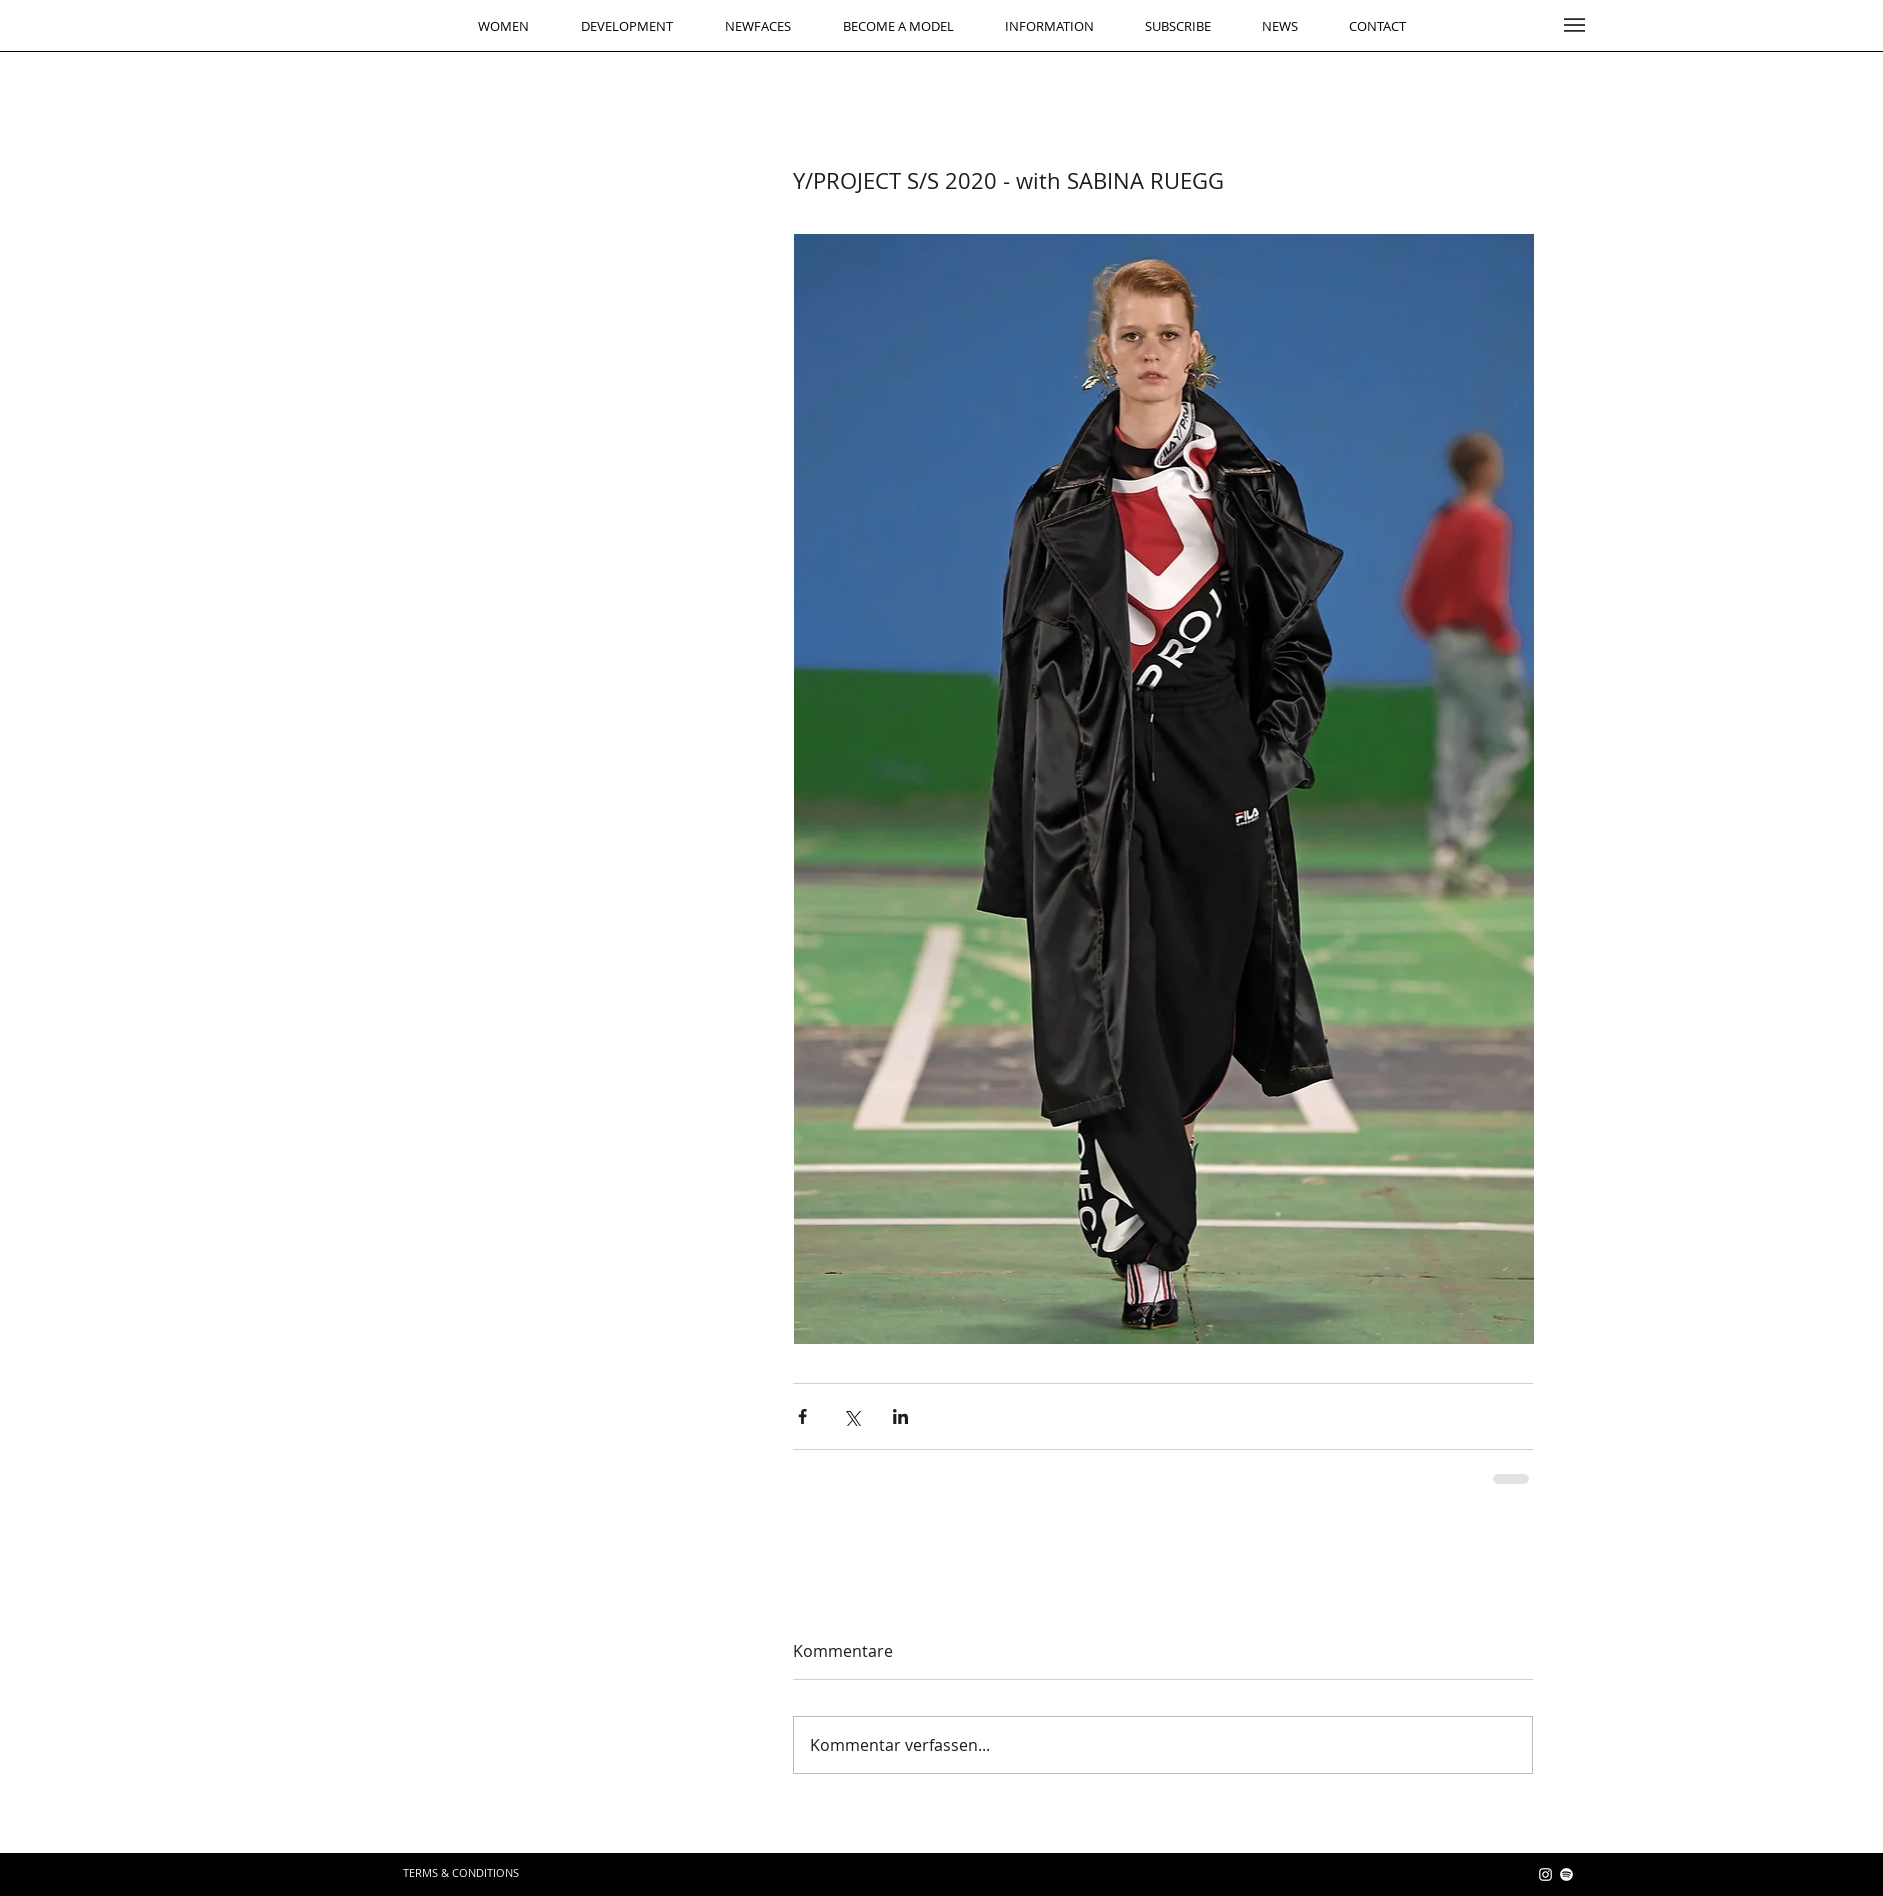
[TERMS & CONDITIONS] (461, 1872)
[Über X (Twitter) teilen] (851, 1416)
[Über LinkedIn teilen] (900, 1416)
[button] (1574, 25)
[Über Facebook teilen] (802, 1416)
